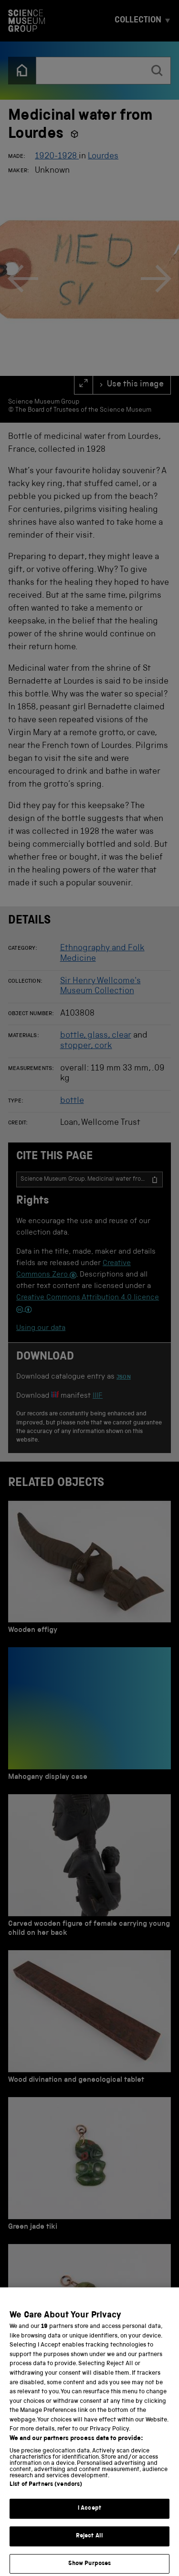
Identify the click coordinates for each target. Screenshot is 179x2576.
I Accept (89, 2518)
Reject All (89, 2546)
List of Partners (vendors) (46, 2494)
